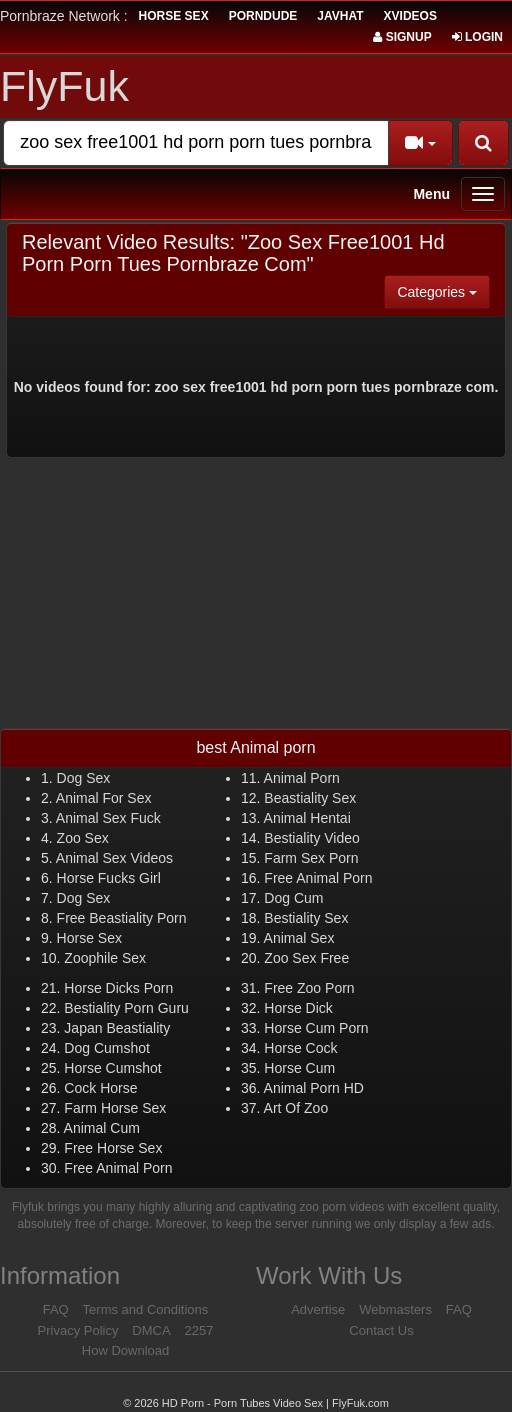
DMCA (151, 1330)
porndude (263, 16)
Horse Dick (298, 1008)
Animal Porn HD (314, 1088)
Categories (443, 290)
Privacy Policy (78, 1330)
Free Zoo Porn (309, 988)
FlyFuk (64, 86)
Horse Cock (300, 1048)
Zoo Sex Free (306, 958)
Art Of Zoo (296, 1108)
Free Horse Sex (113, 1148)
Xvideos (410, 16)
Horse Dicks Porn (118, 988)
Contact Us (381, 1330)
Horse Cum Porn (316, 1028)
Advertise (318, 1309)
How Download (125, 1350)
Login (477, 37)
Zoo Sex (83, 838)
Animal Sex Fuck (108, 818)
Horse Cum (299, 1068)
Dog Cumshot (107, 1048)
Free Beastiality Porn (122, 918)
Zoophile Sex (105, 958)
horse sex (174, 16)
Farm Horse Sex (115, 1108)
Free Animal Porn (318, 878)
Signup (402, 37)
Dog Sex (84, 778)
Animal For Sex (104, 798)
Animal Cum (102, 1128)
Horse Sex (89, 938)
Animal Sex (299, 938)
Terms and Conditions (146, 1309)
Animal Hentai (307, 818)
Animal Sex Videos (114, 858)
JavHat (340, 16)
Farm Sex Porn (311, 858)
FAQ (56, 1309)
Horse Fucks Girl (109, 878)
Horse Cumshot (112, 1068)
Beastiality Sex (310, 798)
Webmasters (395, 1309)
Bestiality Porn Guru (126, 1008)
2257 (199, 1330)
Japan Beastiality (117, 1028)
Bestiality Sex (306, 918)
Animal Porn (302, 778)
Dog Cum (293, 898)
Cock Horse (100, 1088)
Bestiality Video (311, 838)
